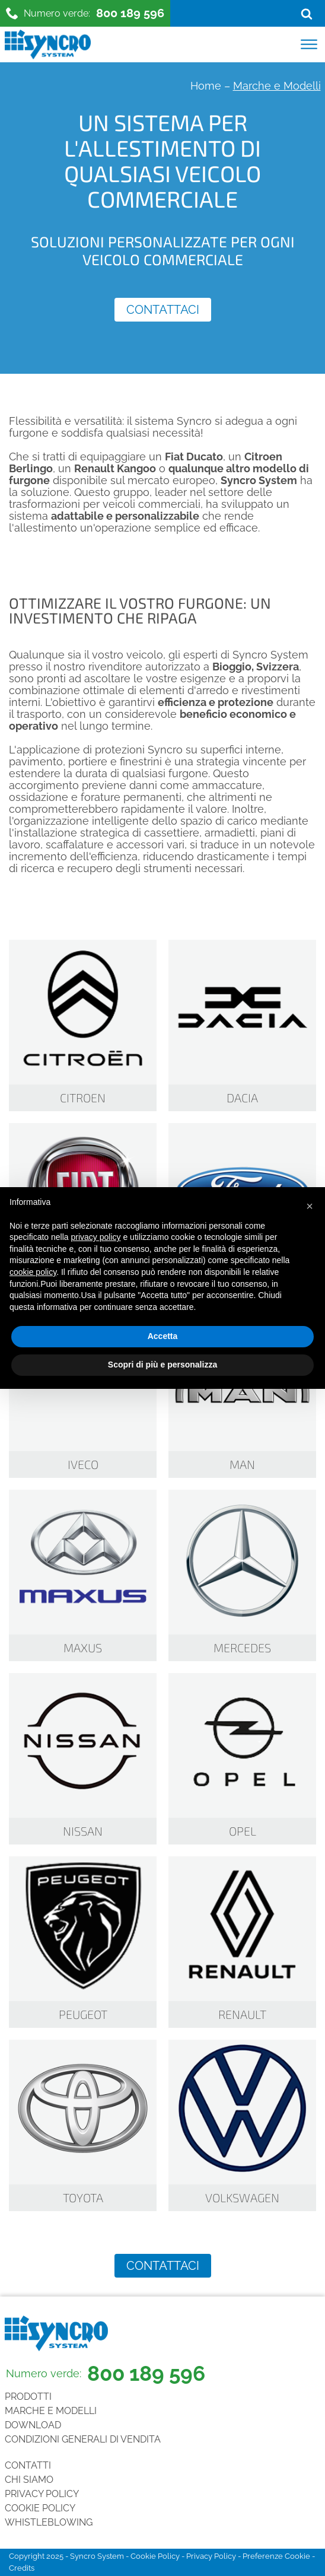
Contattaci (162, 310)
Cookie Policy (40, 2508)
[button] (309, 1206)
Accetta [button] (163, 1336)
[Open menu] (309, 44)
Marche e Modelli (51, 2410)
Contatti (28, 2465)
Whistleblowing (49, 2522)
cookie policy (32, 1272)
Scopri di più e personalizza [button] (162, 1364)
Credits (21, 2568)
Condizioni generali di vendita (83, 2439)
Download (33, 2425)
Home (205, 85)
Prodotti (28, 2396)
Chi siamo (29, 2479)
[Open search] (306, 13)
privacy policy (96, 1237)
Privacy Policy (42, 2493)
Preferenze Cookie (276, 2556)
